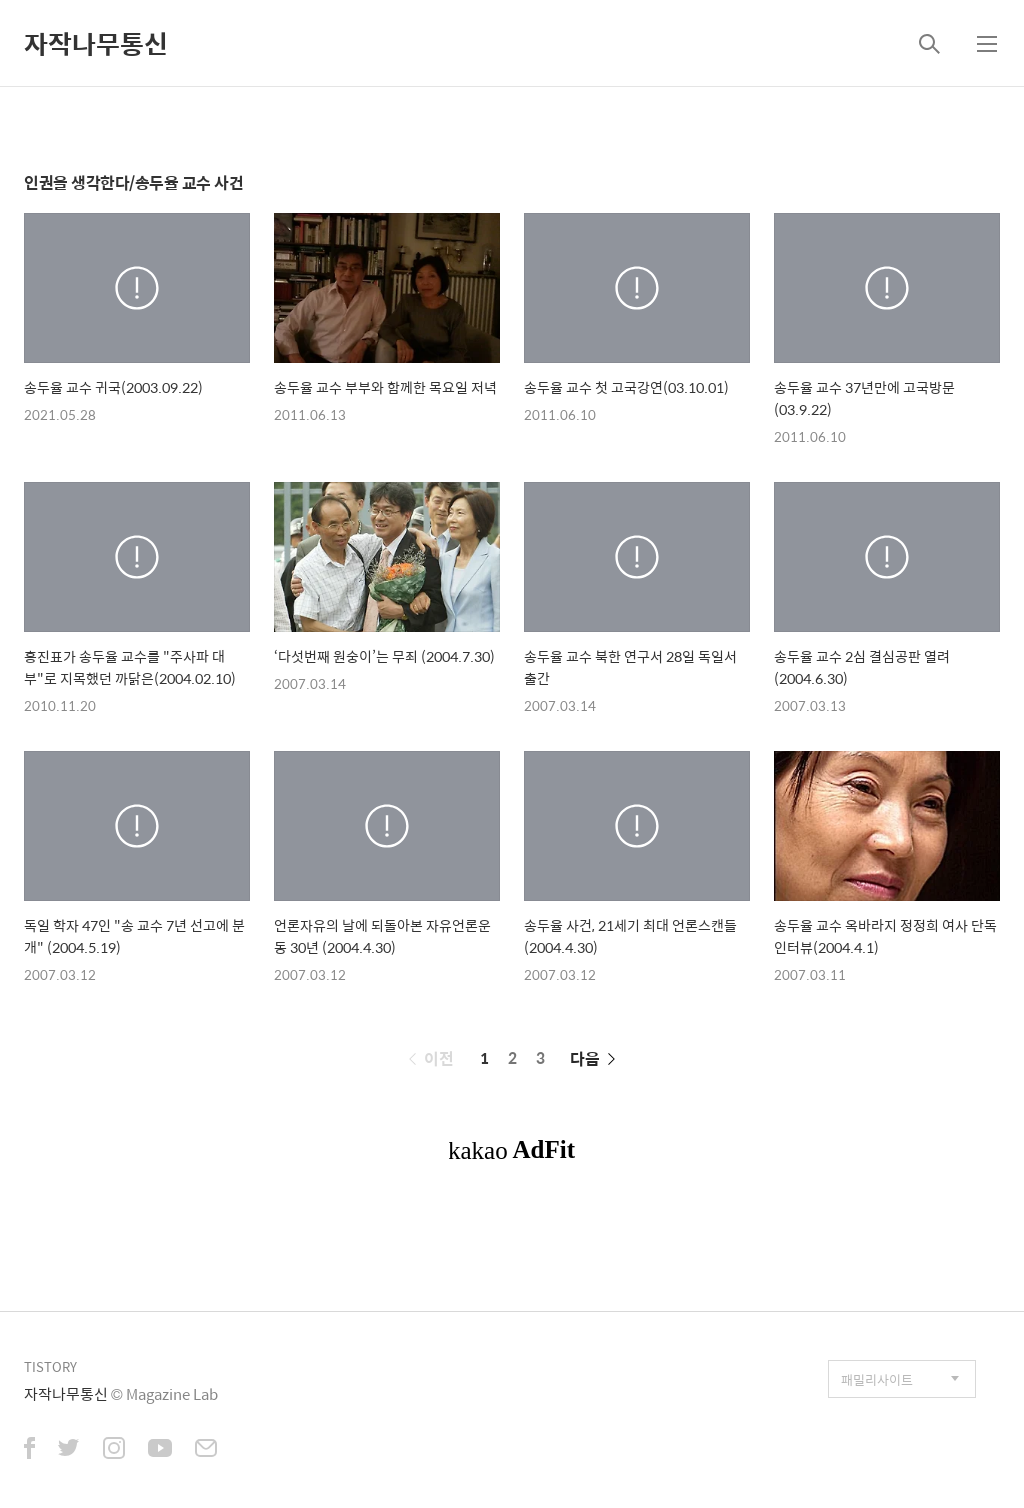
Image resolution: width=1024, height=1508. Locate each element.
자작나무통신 (96, 43)
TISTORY (50, 1366)
